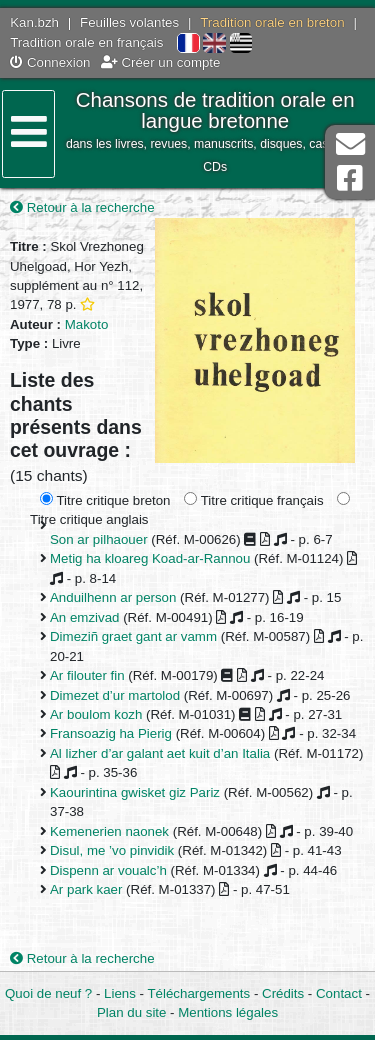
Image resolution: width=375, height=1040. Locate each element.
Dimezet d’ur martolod (115, 695)
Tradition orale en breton (272, 22)
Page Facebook (350, 178)
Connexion (50, 62)
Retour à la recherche (82, 207)
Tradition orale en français (86, 42)
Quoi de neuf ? (48, 993)
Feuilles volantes (129, 22)
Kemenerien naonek (109, 831)
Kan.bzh (34, 22)
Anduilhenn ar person (113, 597)
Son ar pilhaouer (99, 539)
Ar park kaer (86, 889)
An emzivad (84, 617)
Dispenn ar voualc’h (108, 870)
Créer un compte (161, 62)
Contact (339, 993)
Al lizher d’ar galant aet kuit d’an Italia (160, 753)
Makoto (87, 324)
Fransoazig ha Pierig (111, 733)
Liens (120, 993)
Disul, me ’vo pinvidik (112, 850)
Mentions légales (228, 1012)
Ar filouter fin (87, 675)
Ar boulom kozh (96, 714)
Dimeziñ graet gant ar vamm (133, 636)
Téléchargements (198, 993)
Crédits (283, 993)
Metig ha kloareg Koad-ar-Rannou (150, 558)
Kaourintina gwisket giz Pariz (135, 792)
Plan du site (131, 1012)
